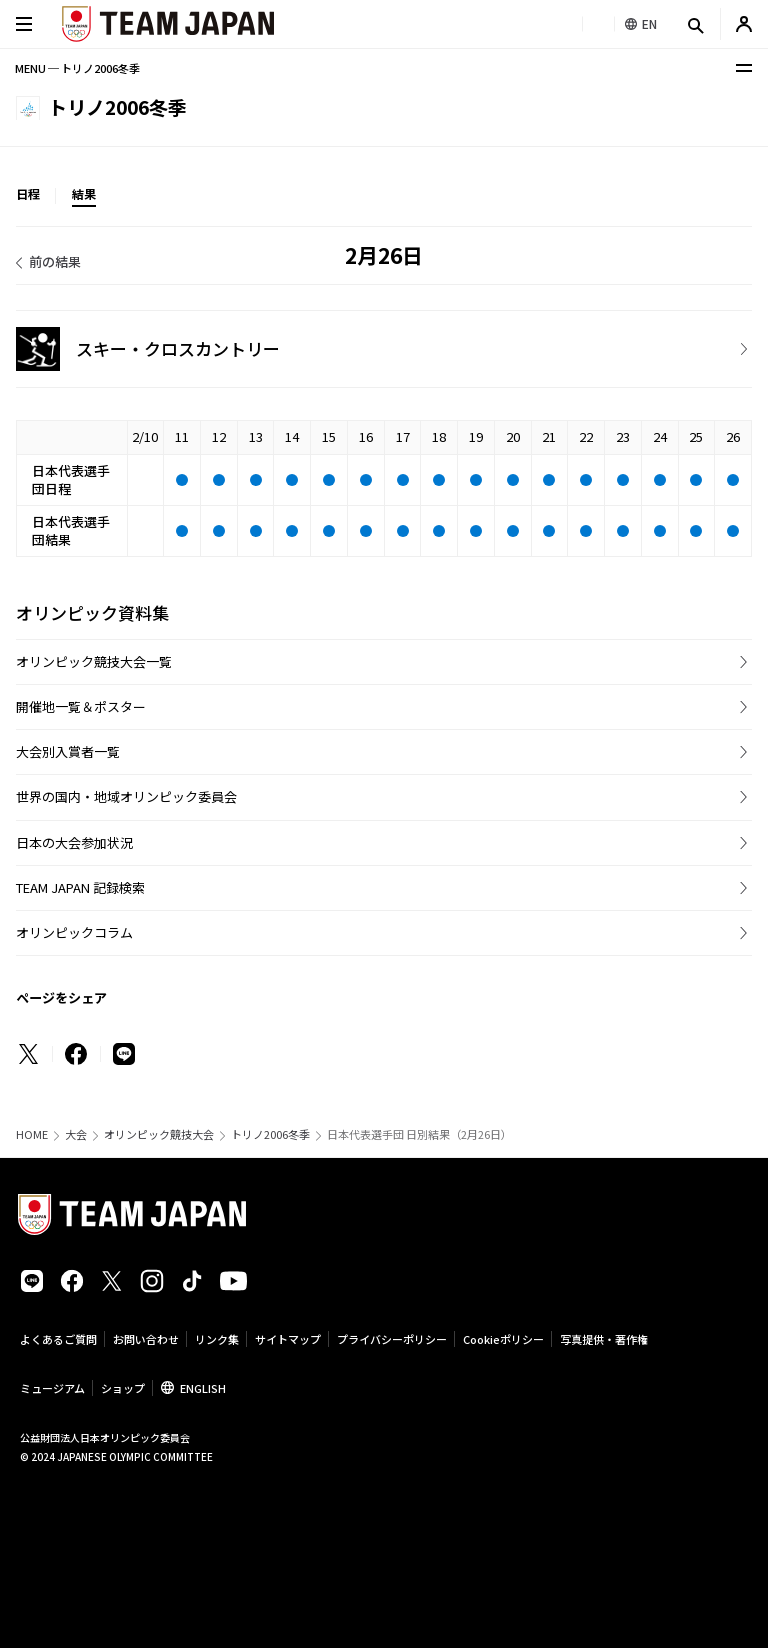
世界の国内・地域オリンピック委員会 (126, 796)
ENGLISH (203, 1388)
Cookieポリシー (503, 1339)
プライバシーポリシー (392, 1339)
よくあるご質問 (58, 1339)
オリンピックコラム (74, 932)
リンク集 (217, 1339)
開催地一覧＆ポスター (81, 706)
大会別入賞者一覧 (68, 751)
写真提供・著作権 (604, 1339)
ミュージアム (52, 1388)
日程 (28, 193)
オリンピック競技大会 (159, 1134)
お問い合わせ (146, 1339)
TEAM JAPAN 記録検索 (80, 887)
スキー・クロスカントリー (178, 348)
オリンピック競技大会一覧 (94, 661)
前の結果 (55, 261)
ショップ (123, 1388)
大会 (76, 1134)
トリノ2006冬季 (270, 1134)
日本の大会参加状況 (74, 842)
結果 (84, 193)
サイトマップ (288, 1339)
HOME (32, 1134)
